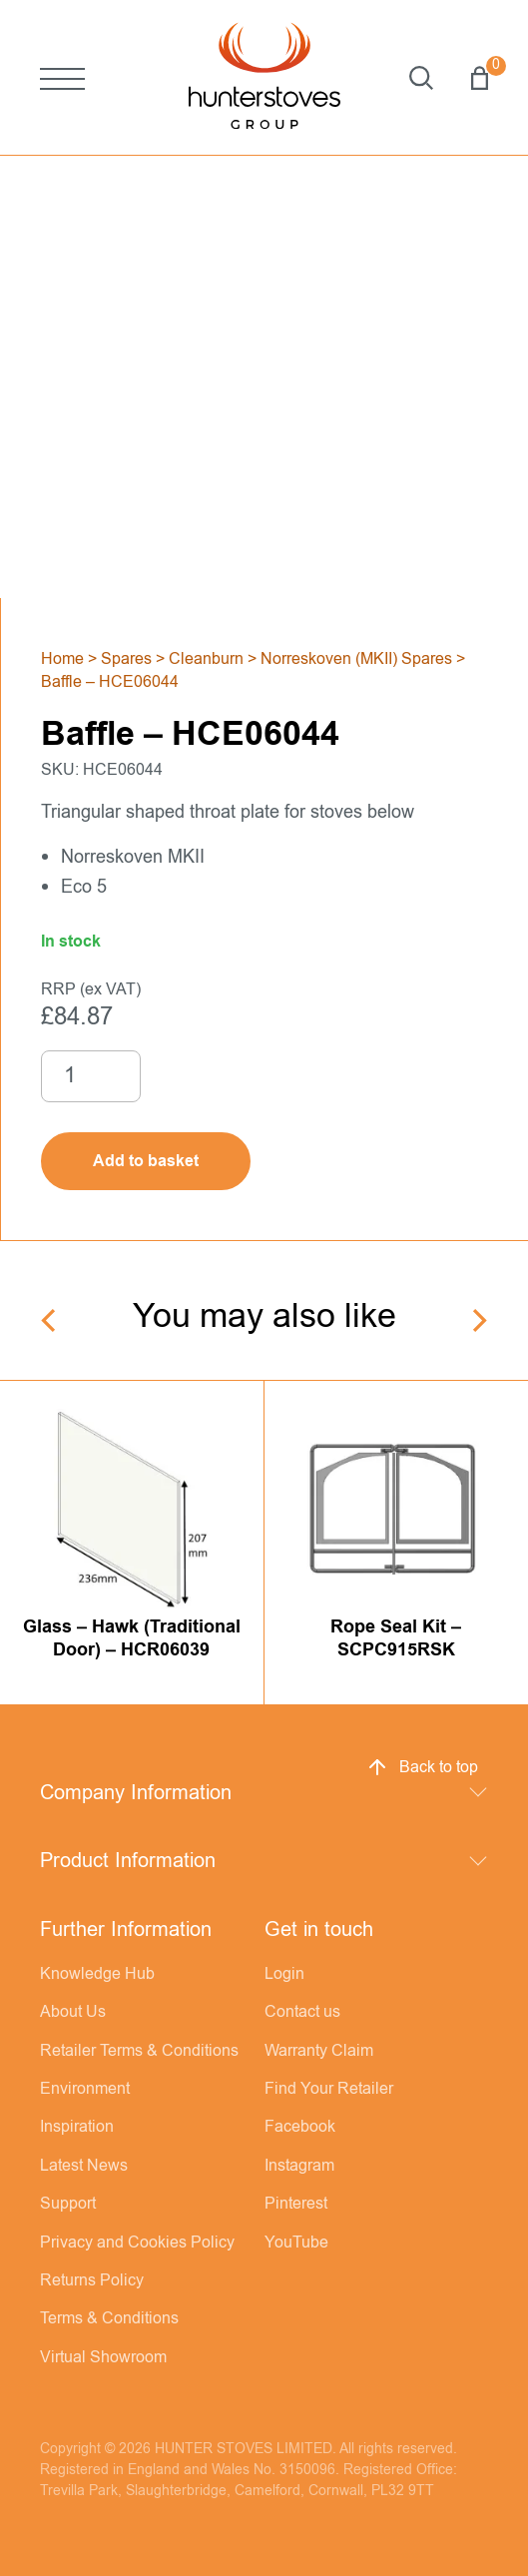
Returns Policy (92, 2280)
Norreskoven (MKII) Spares (356, 659)
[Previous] (50, 1320)
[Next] (477, 1320)
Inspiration (77, 2127)
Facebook (299, 2127)
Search (421, 78)
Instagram (299, 2166)
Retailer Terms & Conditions (139, 2051)
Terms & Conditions (109, 2318)
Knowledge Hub (97, 1974)
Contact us (302, 2012)
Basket (479, 78)
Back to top (421, 1767)
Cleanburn (206, 659)
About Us (73, 2012)
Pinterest (295, 2204)
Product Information (128, 1860)
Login (284, 1974)
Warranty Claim (318, 2051)
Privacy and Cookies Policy (137, 2243)
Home (62, 659)
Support (68, 2204)
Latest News (84, 2166)
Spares (126, 659)
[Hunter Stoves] (264, 78)
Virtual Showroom (103, 2357)
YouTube (296, 2243)
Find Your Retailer (328, 2089)
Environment (85, 2089)
